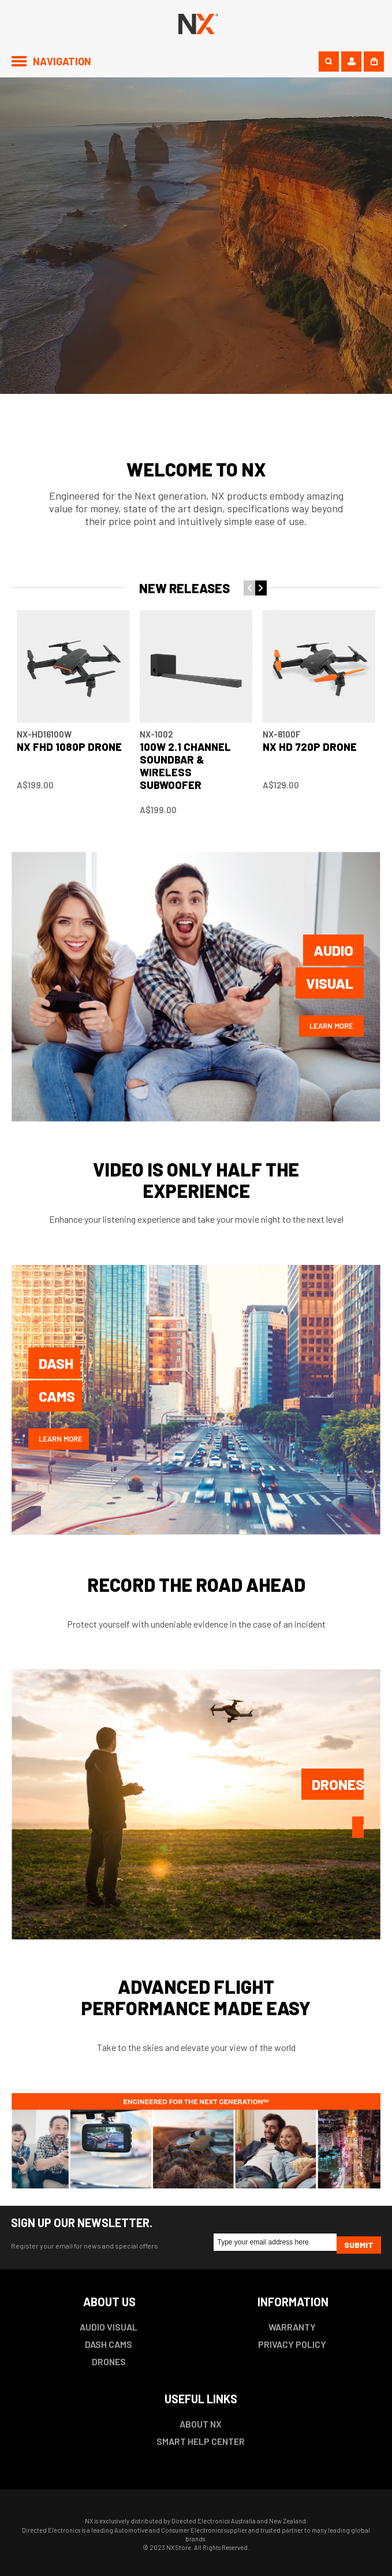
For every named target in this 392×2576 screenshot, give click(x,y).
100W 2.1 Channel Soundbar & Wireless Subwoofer (185, 765)
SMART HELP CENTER (200, 2441)
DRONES (109, 2361)
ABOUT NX (201, 2423)
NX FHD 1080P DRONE (69, 746)
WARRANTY (292, 2326)
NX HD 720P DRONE (310, 746)
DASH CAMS (108, 2344)
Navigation (62, 61)
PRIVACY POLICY (292, 2344)
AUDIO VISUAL (108, 2326)
